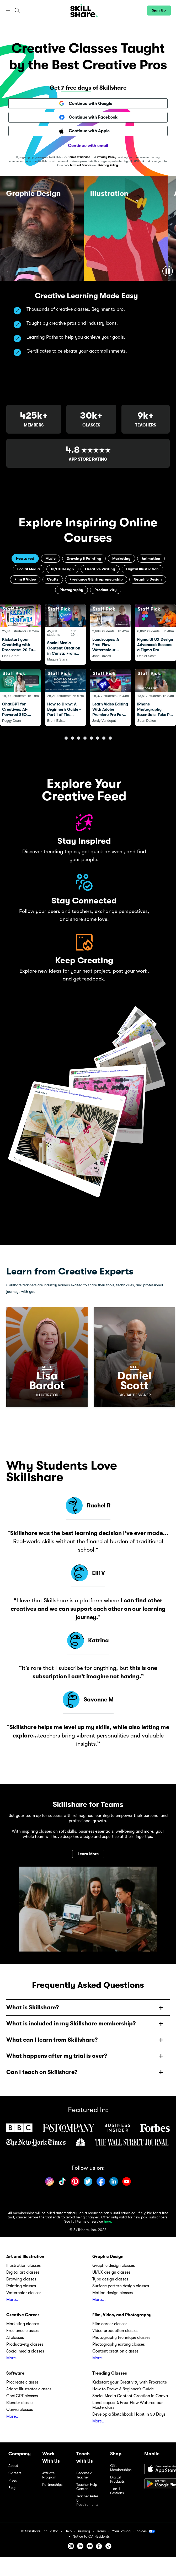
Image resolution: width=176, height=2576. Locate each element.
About (13, 2468)
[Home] (83, 10)
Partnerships (52, 2487)
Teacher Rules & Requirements (87, 2502)
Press (12, 2483)
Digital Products (117, 2482)
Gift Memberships (120, 2470)
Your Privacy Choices (133, 2533)
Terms (101, 2533)
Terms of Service (79, 157)
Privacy (84, 2533)
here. (108, 2224)
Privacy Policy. (108, 165)
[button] (8, 10)
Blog (11, 2490)
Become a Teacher (84, 2477)
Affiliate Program (49, 2477)
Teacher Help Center (86, 2489)
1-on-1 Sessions (117, 2493)
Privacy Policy (106, 157)
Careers (14, 2475)
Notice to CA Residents (91, 2539)
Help (68, 2533)
